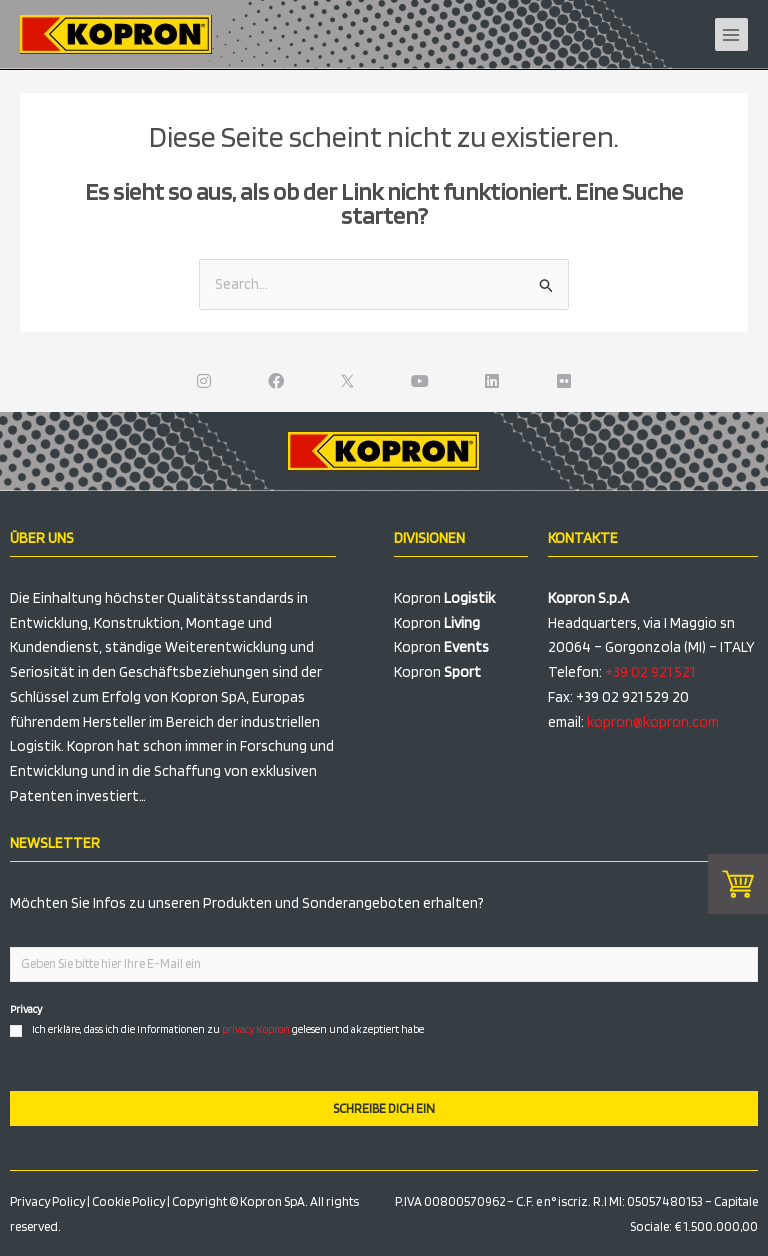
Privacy (26, 1009)
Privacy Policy (47, 1201)
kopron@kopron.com (653, 722)
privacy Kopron (256, 1029)
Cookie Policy (128, 1201)
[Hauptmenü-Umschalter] (732, 35)
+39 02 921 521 (650, 672)
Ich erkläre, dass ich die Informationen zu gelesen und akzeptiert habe (228, 1029)
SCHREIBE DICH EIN (384, 1108)
